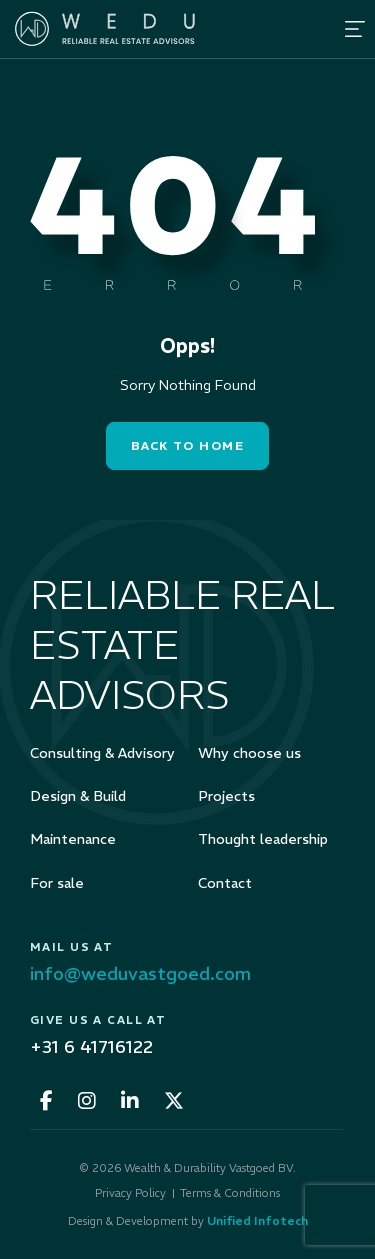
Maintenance (73, 839)
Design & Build (78, 796)
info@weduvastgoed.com (140, 973)
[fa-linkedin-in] (130, 1101)
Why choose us (249, 753)
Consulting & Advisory (102, 753)
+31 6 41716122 (91, 1046)
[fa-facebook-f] (46, 1101)
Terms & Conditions (230, 1193)
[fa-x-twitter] (174, 1101)
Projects (226, 796)
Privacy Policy (130, 1193)
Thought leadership (263, 839)
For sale (57, 883)
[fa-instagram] (87, 1101)
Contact (225, 883)
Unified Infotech (257, 1220)
